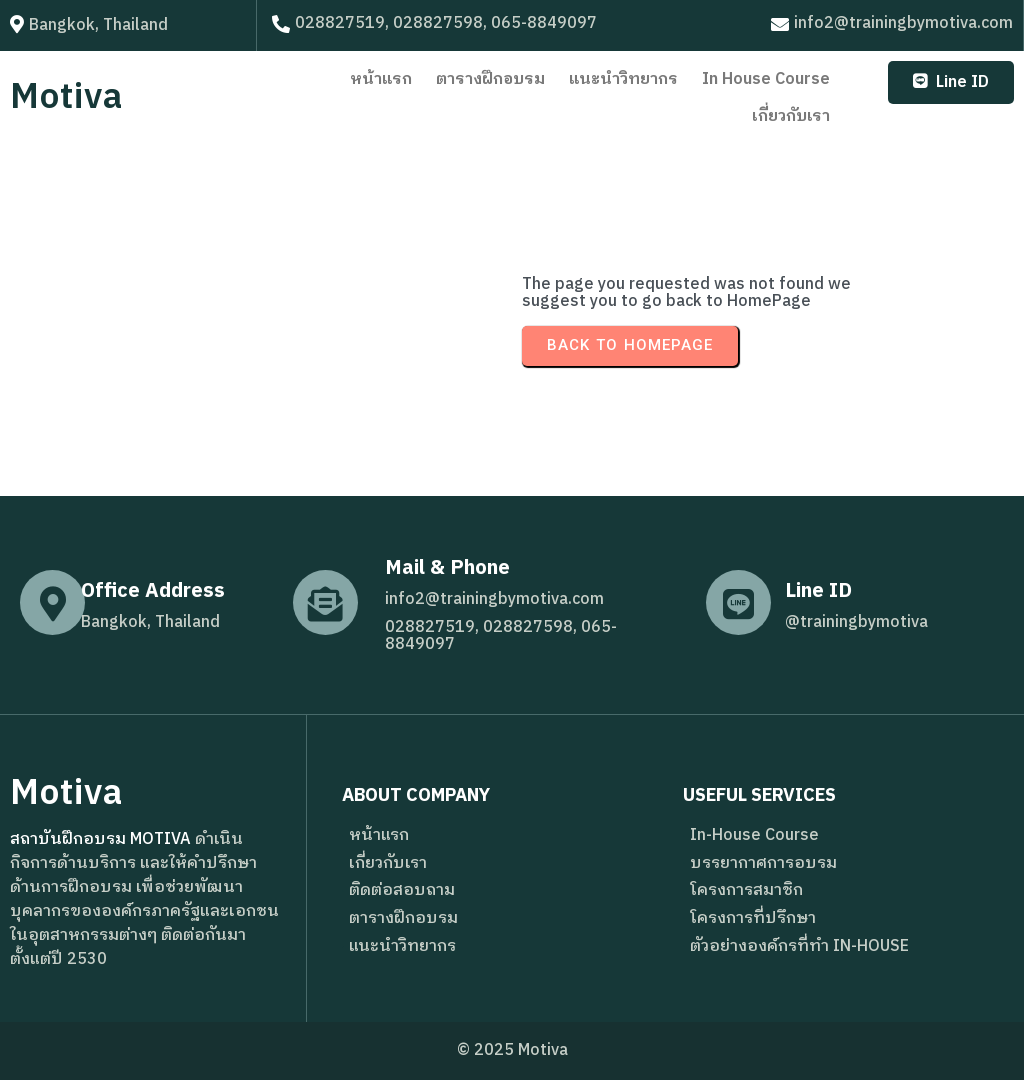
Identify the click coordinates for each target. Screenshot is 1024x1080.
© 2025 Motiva (512, 1050)
